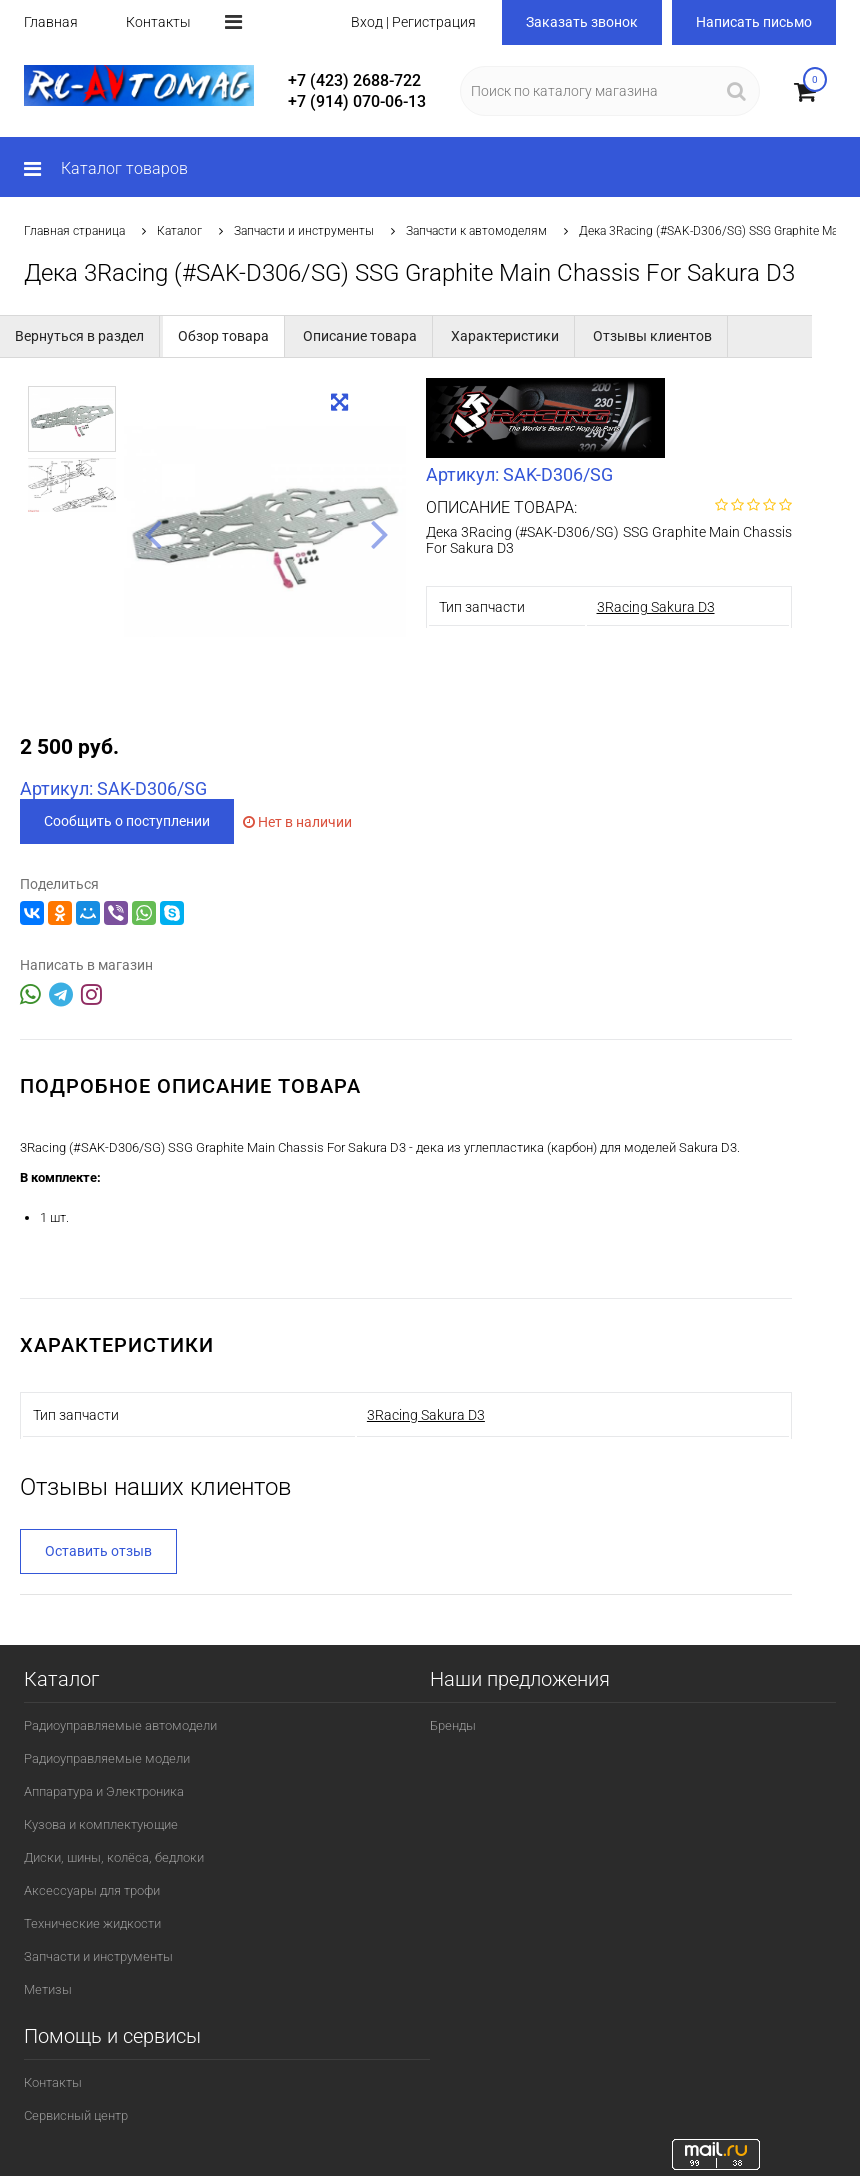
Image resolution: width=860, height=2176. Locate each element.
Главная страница (74, 231)
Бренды (453, 1725)
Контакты (158, 22)
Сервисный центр (76, 2115)
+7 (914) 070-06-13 (357, 101)
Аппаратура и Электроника (104, 1791)
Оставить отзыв (98, 1551)
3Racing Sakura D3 (656, 607)
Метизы (48, 1989)
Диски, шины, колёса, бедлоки (114, 1857)
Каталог (179, 231)
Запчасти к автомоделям (476, 231)
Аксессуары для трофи (92, 1890)
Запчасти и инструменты (304, 231)
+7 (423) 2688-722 (354, 80)
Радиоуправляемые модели (107, 1758)
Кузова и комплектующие (101, 1824)
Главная (51, 22)
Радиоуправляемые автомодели (120, 1725)
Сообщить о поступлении (127, 821)
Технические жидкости (92, 1923)
